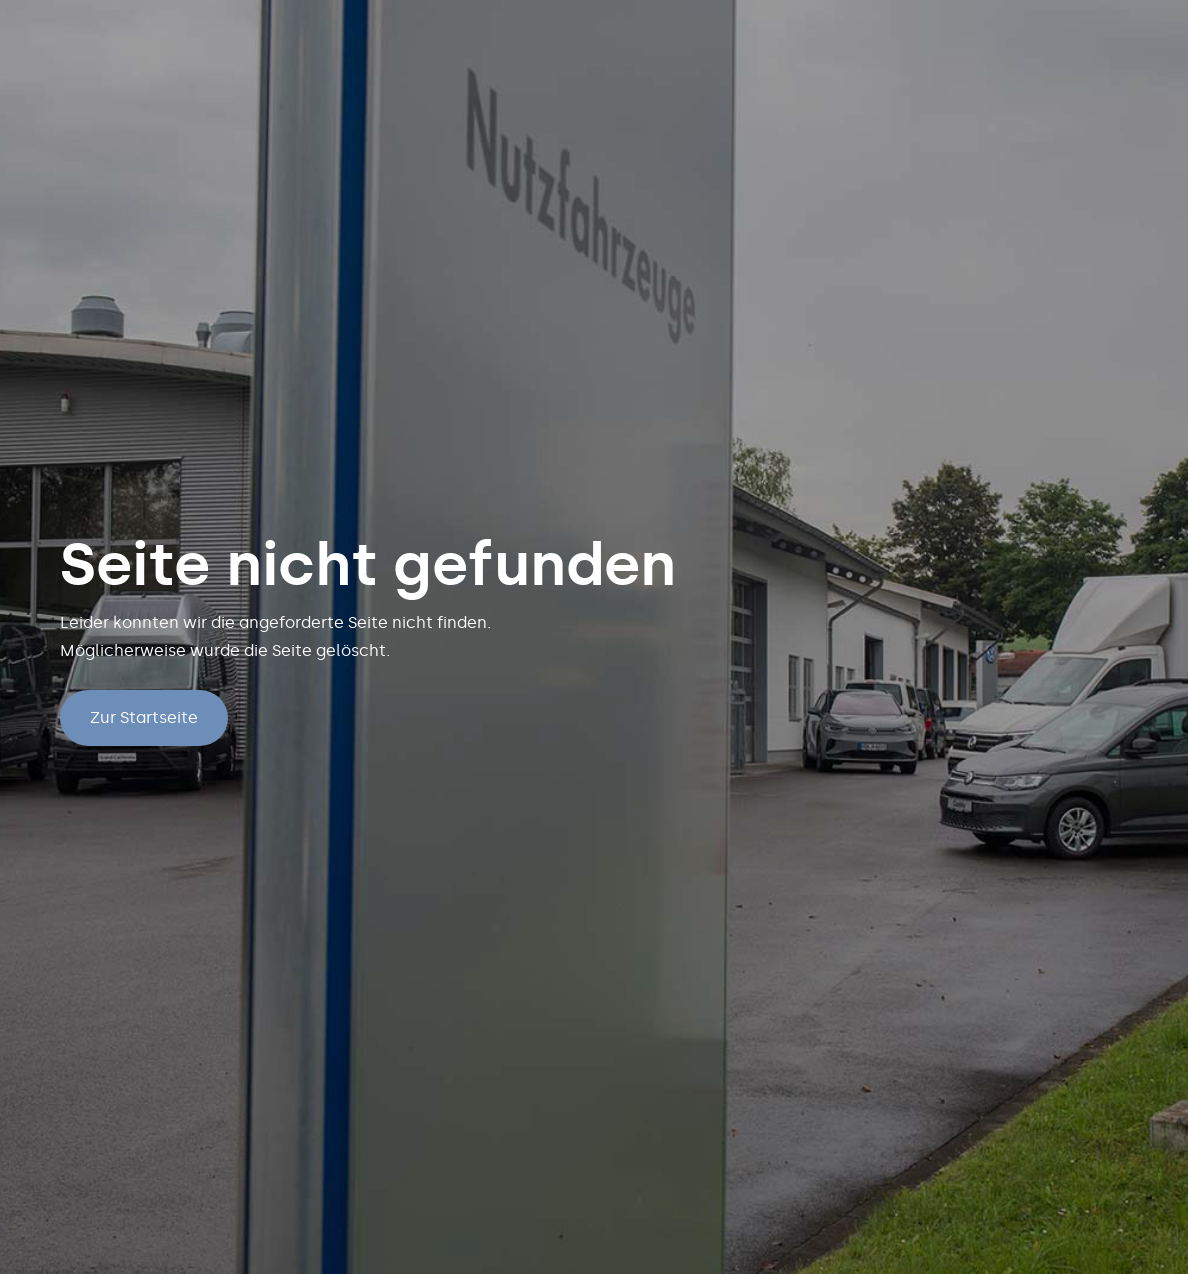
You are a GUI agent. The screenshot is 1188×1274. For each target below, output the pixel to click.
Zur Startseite (144, 717)
